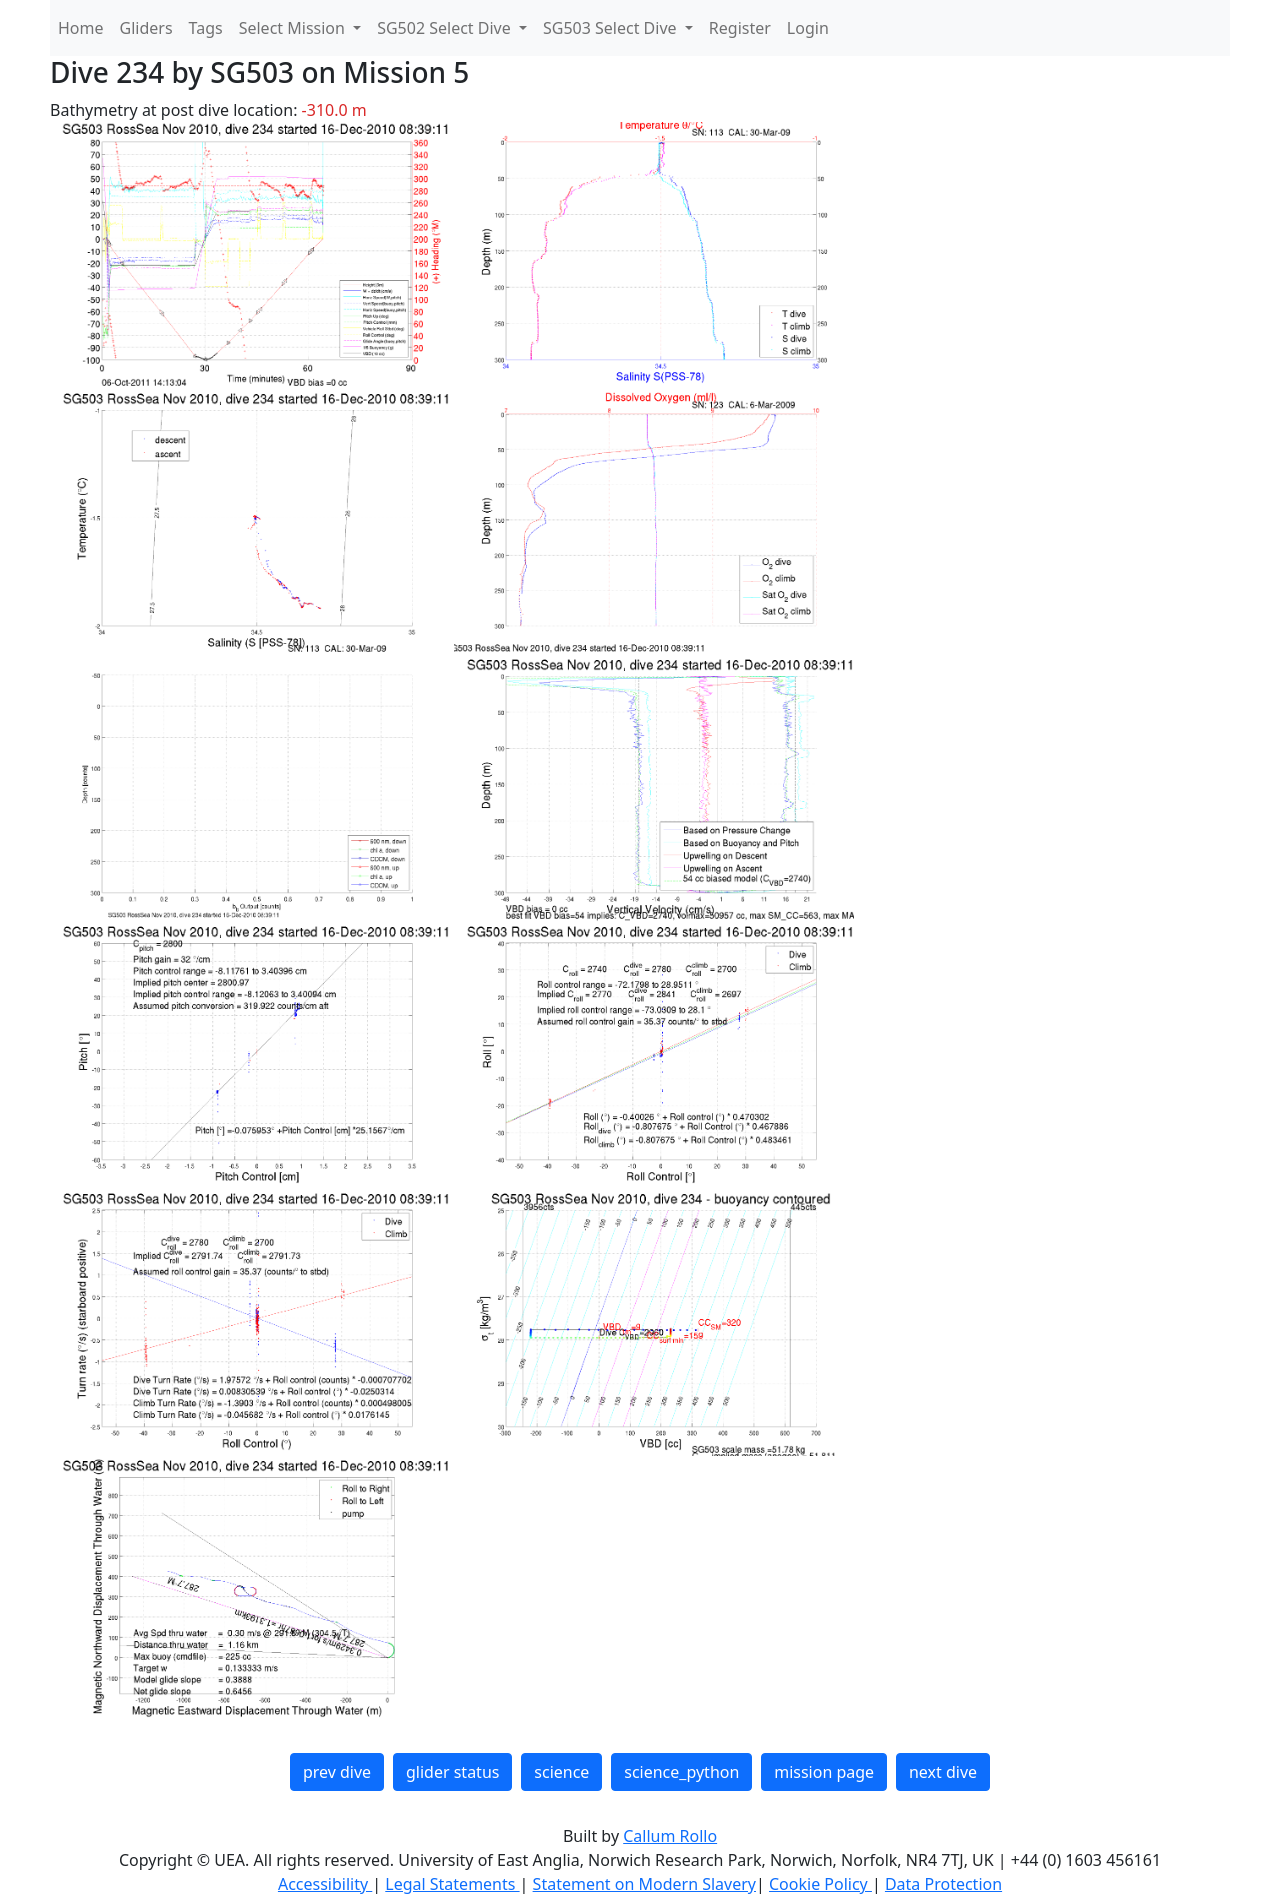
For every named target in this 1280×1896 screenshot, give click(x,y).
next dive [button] (943, 1772)
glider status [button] (452, 1772)
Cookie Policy (820, 1884)
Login (808, 28)
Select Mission (294, 28)
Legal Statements (452, 1884)
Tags (206, 28)
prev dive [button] (337, 1772)
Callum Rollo (670, 1836)
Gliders (146, 28)
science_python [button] (681, 1772)
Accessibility (325, 1884)
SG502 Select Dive (446, 28)
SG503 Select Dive (612, 28)
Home (81, 28)
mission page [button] (824, 1772)
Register (740, 28)
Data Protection (943, 1884)
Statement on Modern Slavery (644, 1884)
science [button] (561, 1772)
